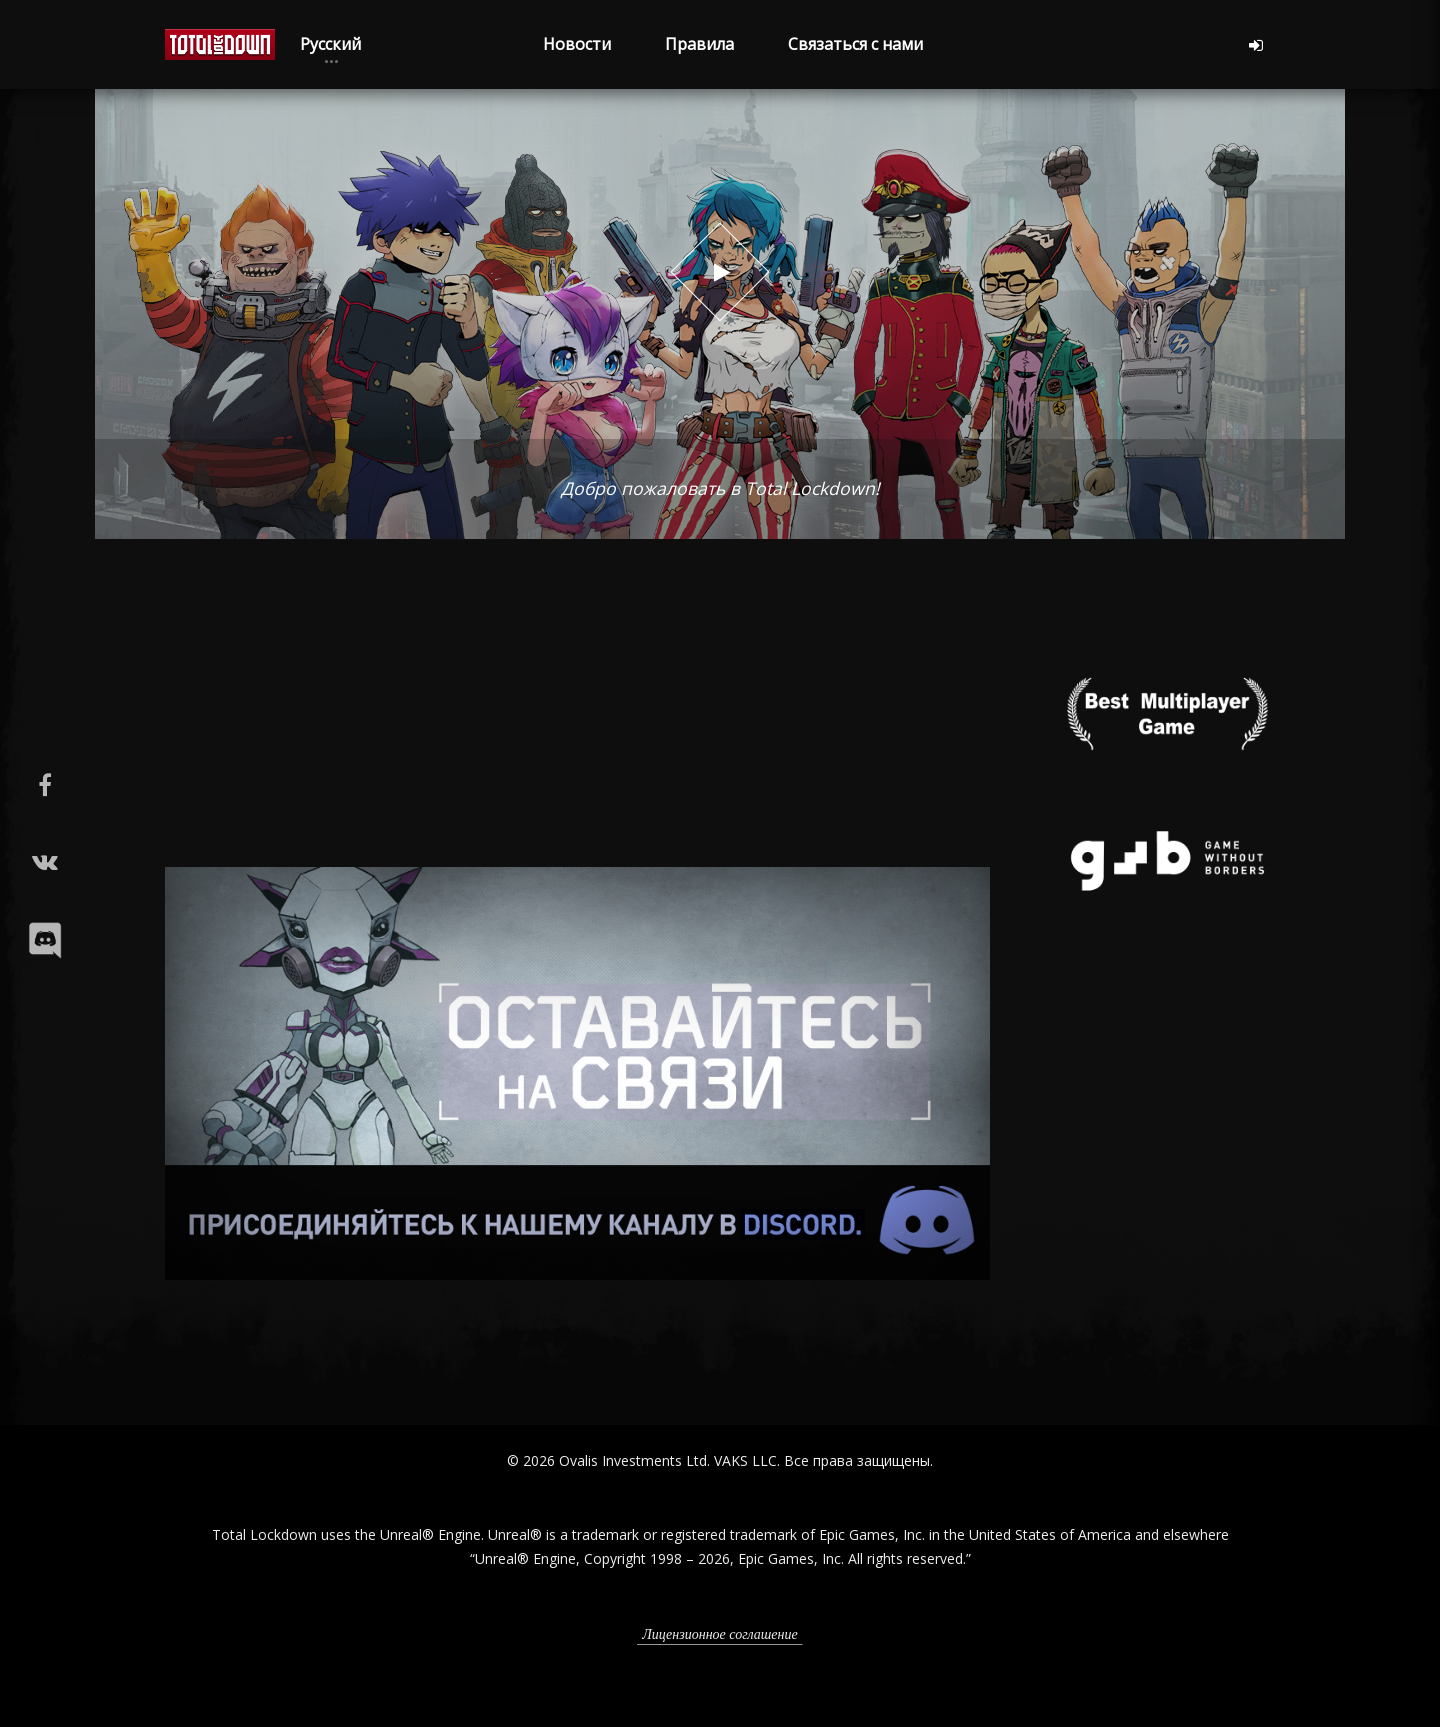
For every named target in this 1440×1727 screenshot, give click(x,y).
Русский (330, 44)
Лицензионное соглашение (719, 1634)
